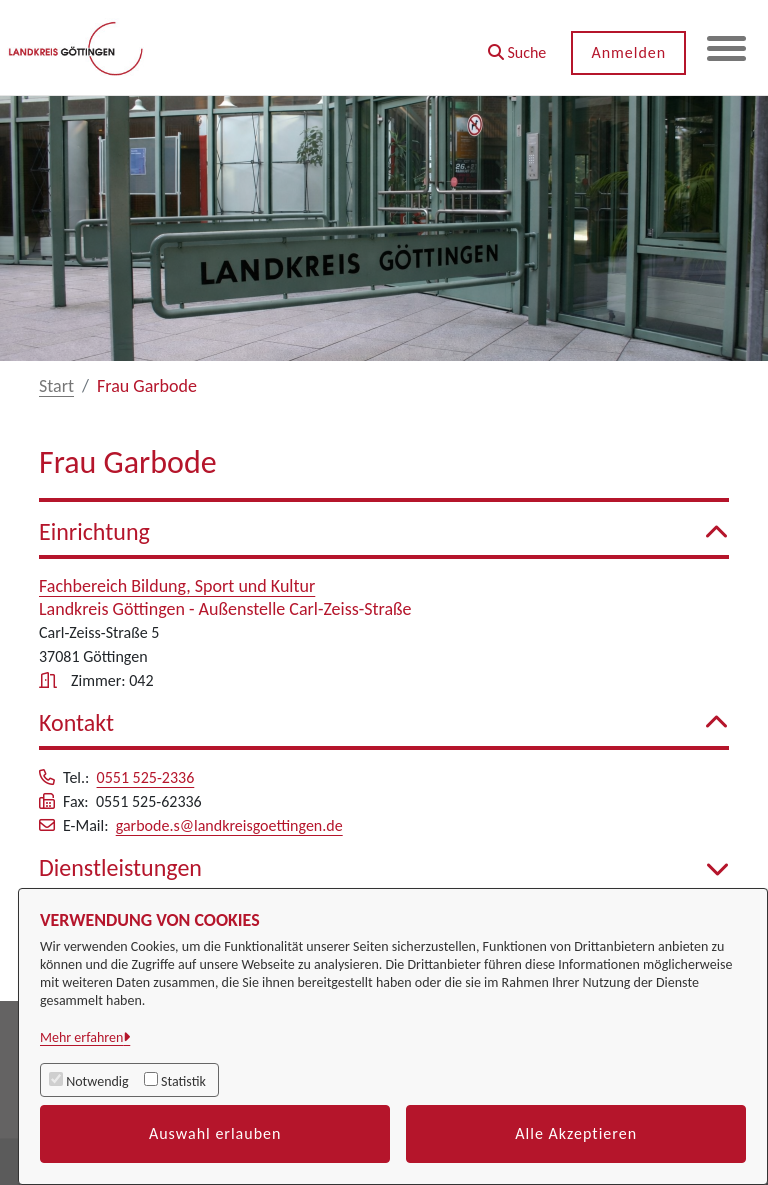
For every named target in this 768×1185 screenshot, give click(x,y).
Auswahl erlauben (215, 1133)
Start (56, 386)
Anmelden (627, 52)
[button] (515, 45)
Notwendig (97, 1081)
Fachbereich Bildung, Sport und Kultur (177, 586)
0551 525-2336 (146, 777)
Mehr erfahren (81, 1037)
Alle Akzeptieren (576, 1133)
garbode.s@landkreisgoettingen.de (229, 825)
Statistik (183, 1081)
